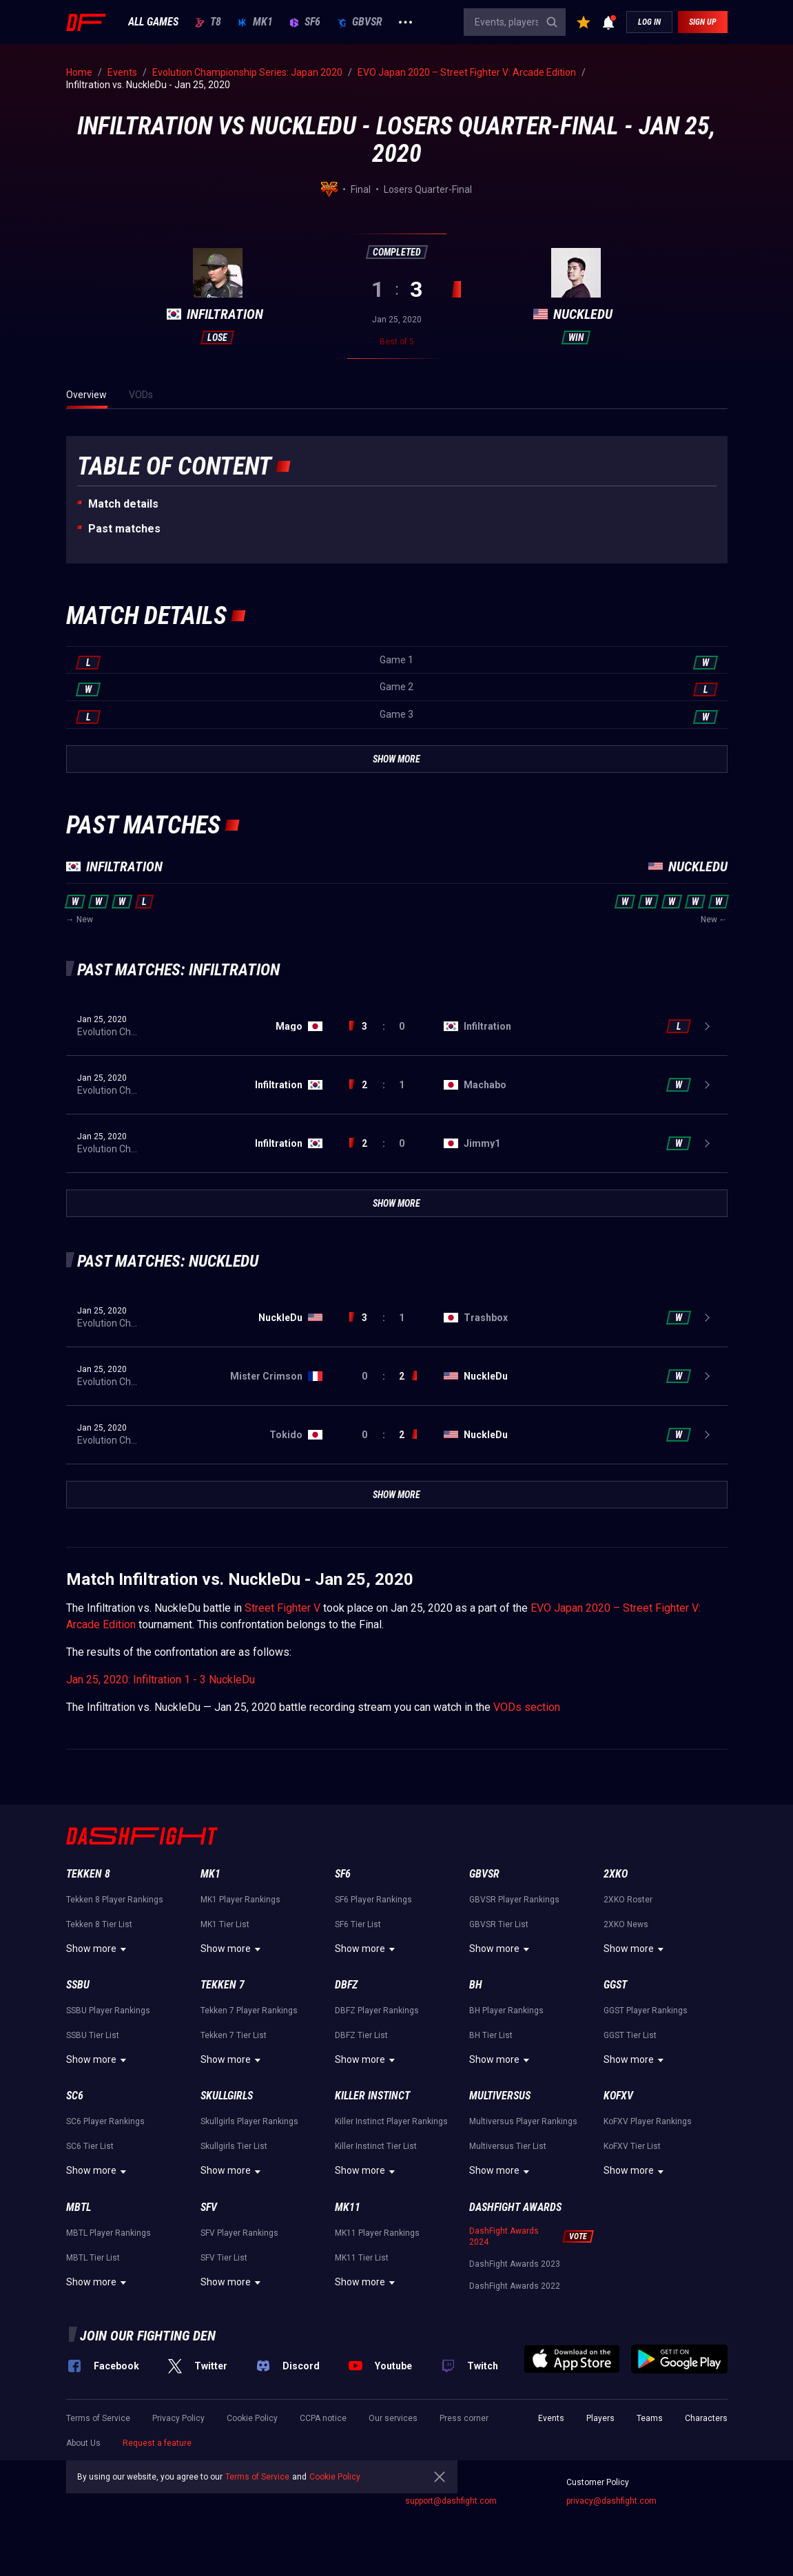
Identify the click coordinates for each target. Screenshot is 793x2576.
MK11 (347, 2207)
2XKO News (626, 1924)
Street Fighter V (282, 1607)
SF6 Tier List (358, 1924)
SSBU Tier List (92, 2035)
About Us (83, 2443)
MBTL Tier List (93, 2258)
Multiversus (500, 2095)
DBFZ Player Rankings (377, 2010)
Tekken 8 (88, 1873)
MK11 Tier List (362, 2258)
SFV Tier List (223, 2258)
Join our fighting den (148, 2335)
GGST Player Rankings (646, 2010)
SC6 (74, 2095)
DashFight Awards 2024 (504, 2236)
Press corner (464, 2418)
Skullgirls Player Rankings (249, 2121)
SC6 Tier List (90, 2146)
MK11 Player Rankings (377, 2233)
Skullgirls (226, 2095)
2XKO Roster (628, 1899)
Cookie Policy (252, 2418)
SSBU (78, 1984)
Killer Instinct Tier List (376, 2146)
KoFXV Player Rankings (648, 2121)
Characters (706, 2418)
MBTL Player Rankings (108, 2233)
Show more (98, 1949)
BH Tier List (491, 2035)
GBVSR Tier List (498, 1924)
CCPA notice (323, 2418)
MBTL (78, 2207)
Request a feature (157, 2443)
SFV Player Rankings (239, 2233)
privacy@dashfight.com (611, 2501)
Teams (650, 2418)
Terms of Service (98, 2418)
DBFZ (346, 1984)
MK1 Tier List (224, 1924)
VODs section (526, 1707)
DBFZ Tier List (361, 2035)
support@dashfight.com (451, 2501)
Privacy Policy (178, 2418)
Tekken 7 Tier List (233, 2035)
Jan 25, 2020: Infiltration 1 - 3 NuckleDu (160, 1679)
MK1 (255, 22)
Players (600, 2418)
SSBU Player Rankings (108, 2010)
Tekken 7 (222, 1984)
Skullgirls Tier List (233, 2146)
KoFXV (618, 2095)
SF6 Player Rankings (373, 1899)
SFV (208, 2207)
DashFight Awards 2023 (514, 2264)
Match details (123, 503)
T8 (208, 22)
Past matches (124, 528)
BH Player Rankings (506, 2010)
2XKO (616, 1873)
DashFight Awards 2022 (514, 2286)
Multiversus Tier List (507, 2146)
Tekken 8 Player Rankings (114, 1899)
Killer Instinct (372, 2095)
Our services (393, 2418)
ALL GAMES (153, 22)
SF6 (304, 22)
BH (475, 1984)
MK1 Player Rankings (240, 1899)
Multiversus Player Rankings (523, 2121)
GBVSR (359, 22)
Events (551, 2418)
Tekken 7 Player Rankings (249, 2010)
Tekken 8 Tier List (99, 1924)
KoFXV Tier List (632, 2146)
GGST (615, 1984)
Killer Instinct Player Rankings (391, 2121)
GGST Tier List (630, 2035)
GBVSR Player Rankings (514, 1899)
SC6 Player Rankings (105, 2121)
